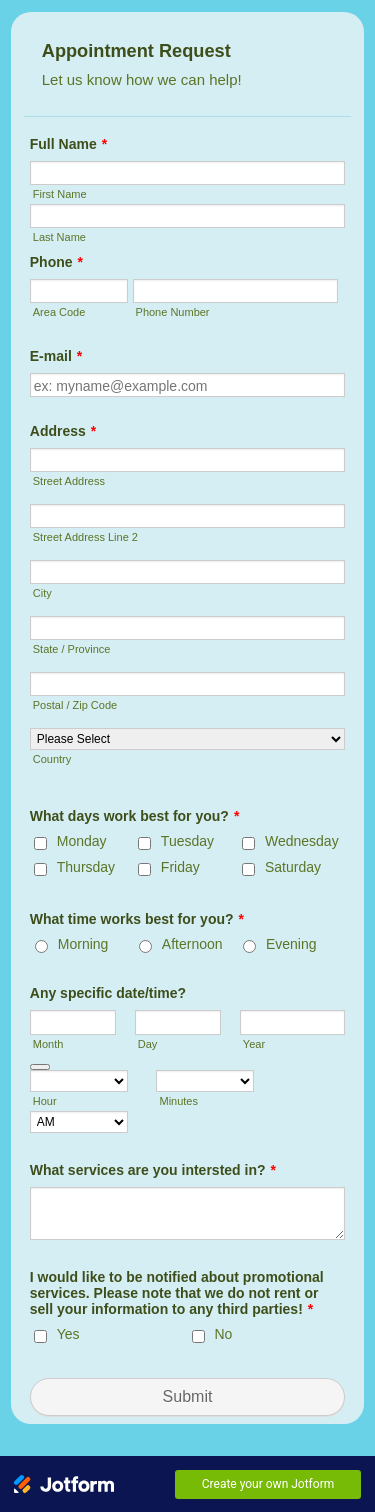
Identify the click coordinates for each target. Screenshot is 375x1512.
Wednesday (302, 841)
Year (254, 1044)
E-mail (56, 356)
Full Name (68, 144)
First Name (60, 194)
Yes (68, 1334)
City (42, 593)
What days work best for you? (135, 816)
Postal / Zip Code (75, 705)
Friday (180, 867)
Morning (83, 944)
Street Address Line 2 (85, 537)
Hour (45, 1101)
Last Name (59, 237)
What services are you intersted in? (153, 1170)
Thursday (86, 867)
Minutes (178, 1101)
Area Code (59, 312)
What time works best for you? (137, 919)
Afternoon (192, 944)
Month (48, 1044)
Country (52, 759)
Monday (82, 841)
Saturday (293, 867)
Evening (291, 944)
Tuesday (187, 841)
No (224, 1334)
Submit (188, 1396)
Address (63, 431)
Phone (56, 262)
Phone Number (173, 312)
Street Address (69, 481)
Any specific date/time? (108, 993)
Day (148, 1044)
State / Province (72, 649)
